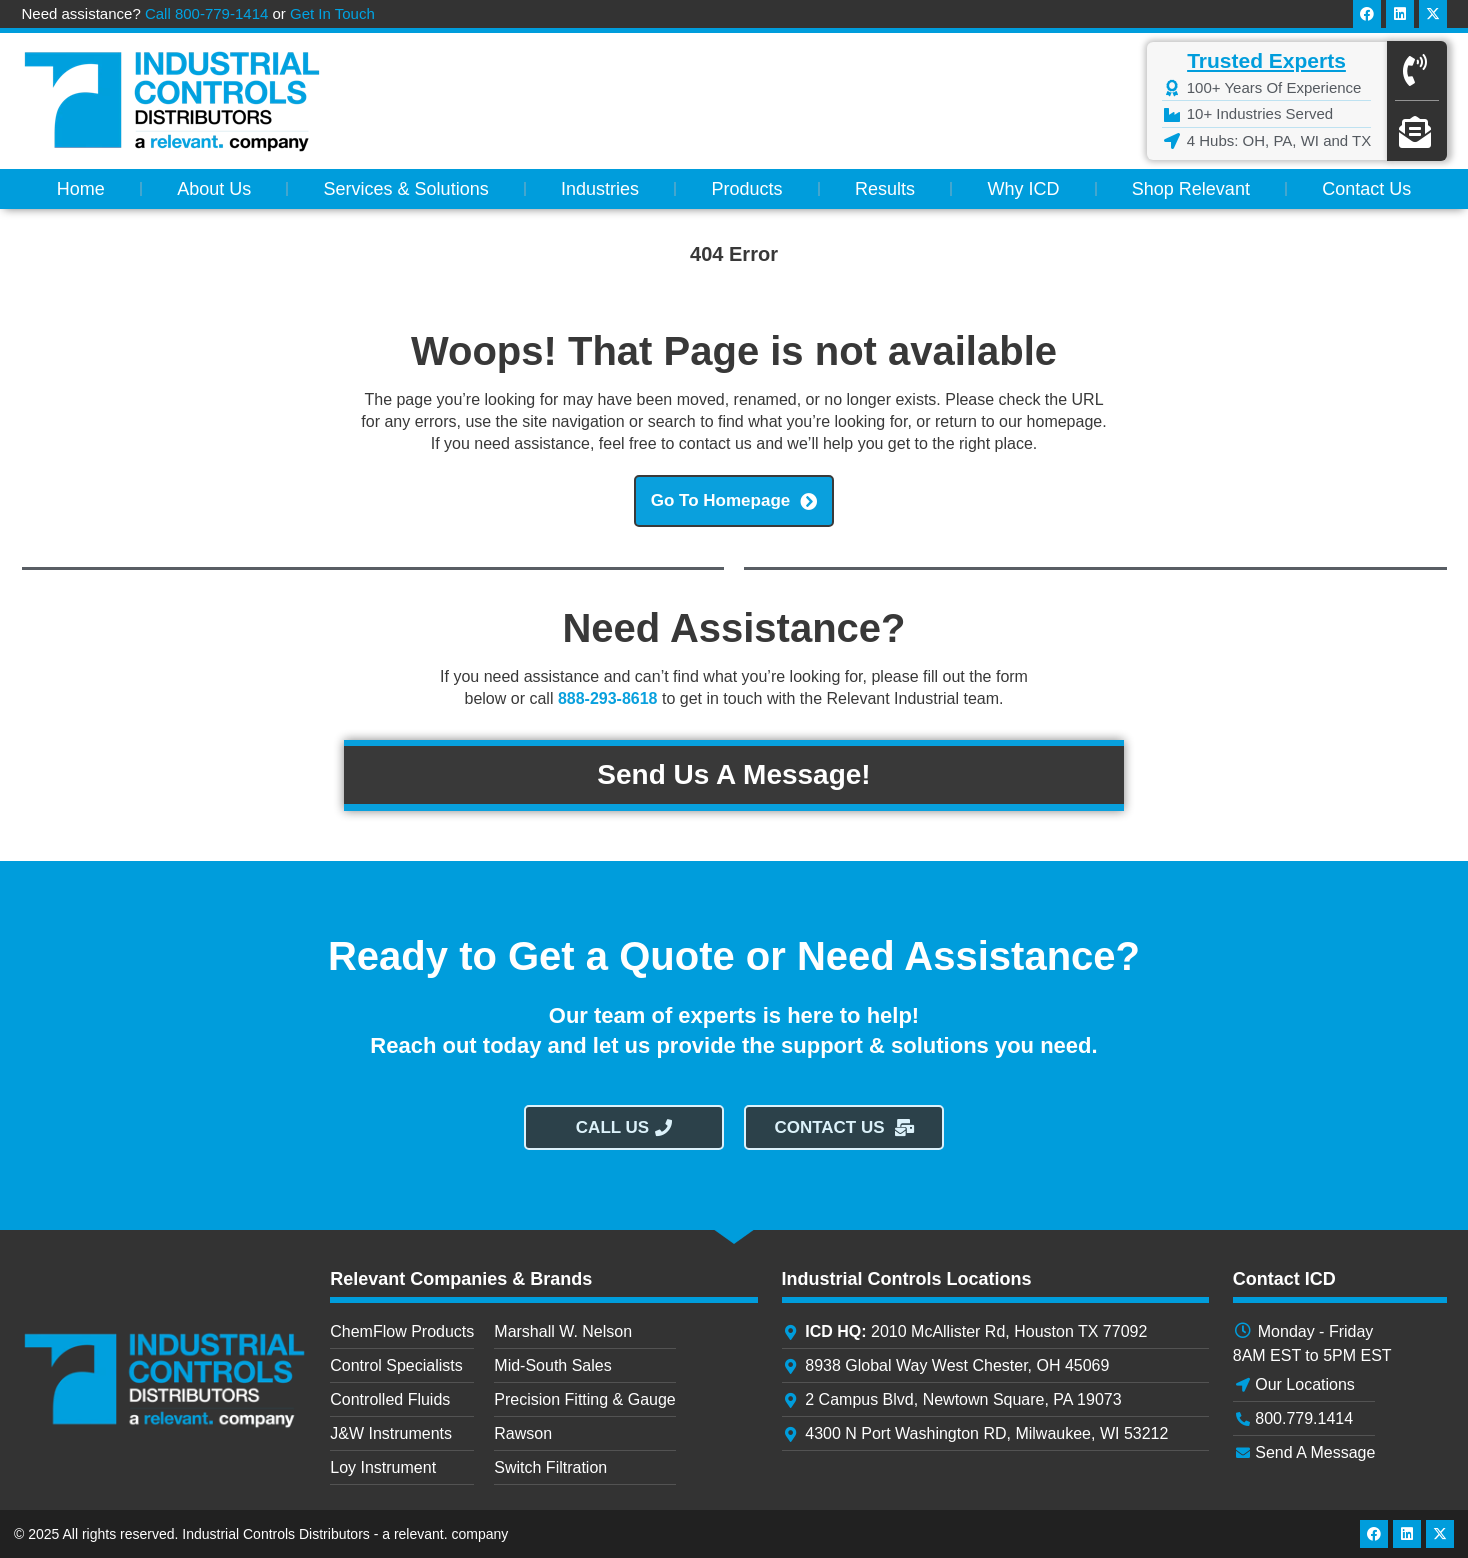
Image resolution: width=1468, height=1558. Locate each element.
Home (81, 189)
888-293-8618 (608, 698)
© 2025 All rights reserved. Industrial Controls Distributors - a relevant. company (261, 1534)
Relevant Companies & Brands (461, 1279)
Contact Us (1366, 189)
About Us (214, 189)
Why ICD (1023, 189)
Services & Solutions (406, 189)
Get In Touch (332, 13)
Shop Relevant (1191, 189)
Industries (600, 189)
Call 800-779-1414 (206, 13)
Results (885, 189)
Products (747, 189)
